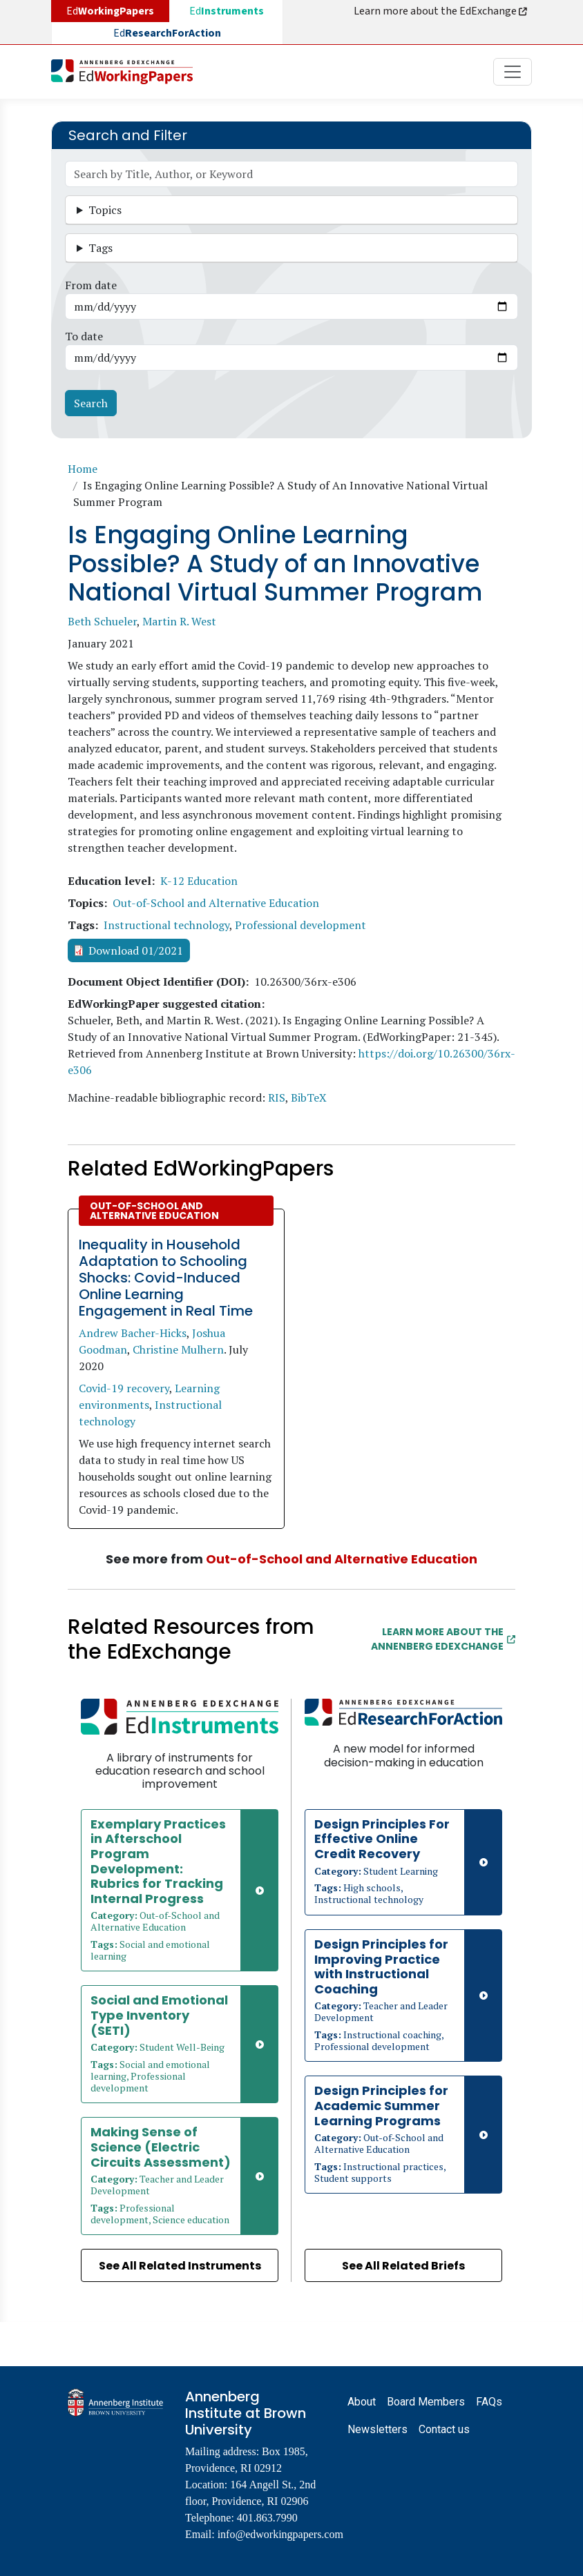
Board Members (426, 2401)
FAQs (489, 2401)
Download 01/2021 (135, 950)
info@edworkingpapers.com (280, 2534)
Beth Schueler (102, 621)
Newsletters (377, 2429)
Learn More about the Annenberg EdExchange (443, 1639)
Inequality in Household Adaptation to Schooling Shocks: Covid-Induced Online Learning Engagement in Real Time (166, 1277)
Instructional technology (166, 925)
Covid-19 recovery (124, 1388)
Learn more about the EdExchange (441, 11)
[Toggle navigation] (512, 72)
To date (84, 336)
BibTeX (309, 1097)
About (361, 2401)
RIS (276, 1097)
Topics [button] (105, 209)
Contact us (444, 2429)
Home (82, 468)
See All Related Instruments (180, 2266)
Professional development (300, 925)
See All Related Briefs (403, 2266)
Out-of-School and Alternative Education (216, 902)
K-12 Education (199, 880)
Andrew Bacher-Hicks (133, 1332)
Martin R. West (179, 621)
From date (91, 285)
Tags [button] (100, 247)
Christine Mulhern (178, 1349)
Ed (226, 11)
